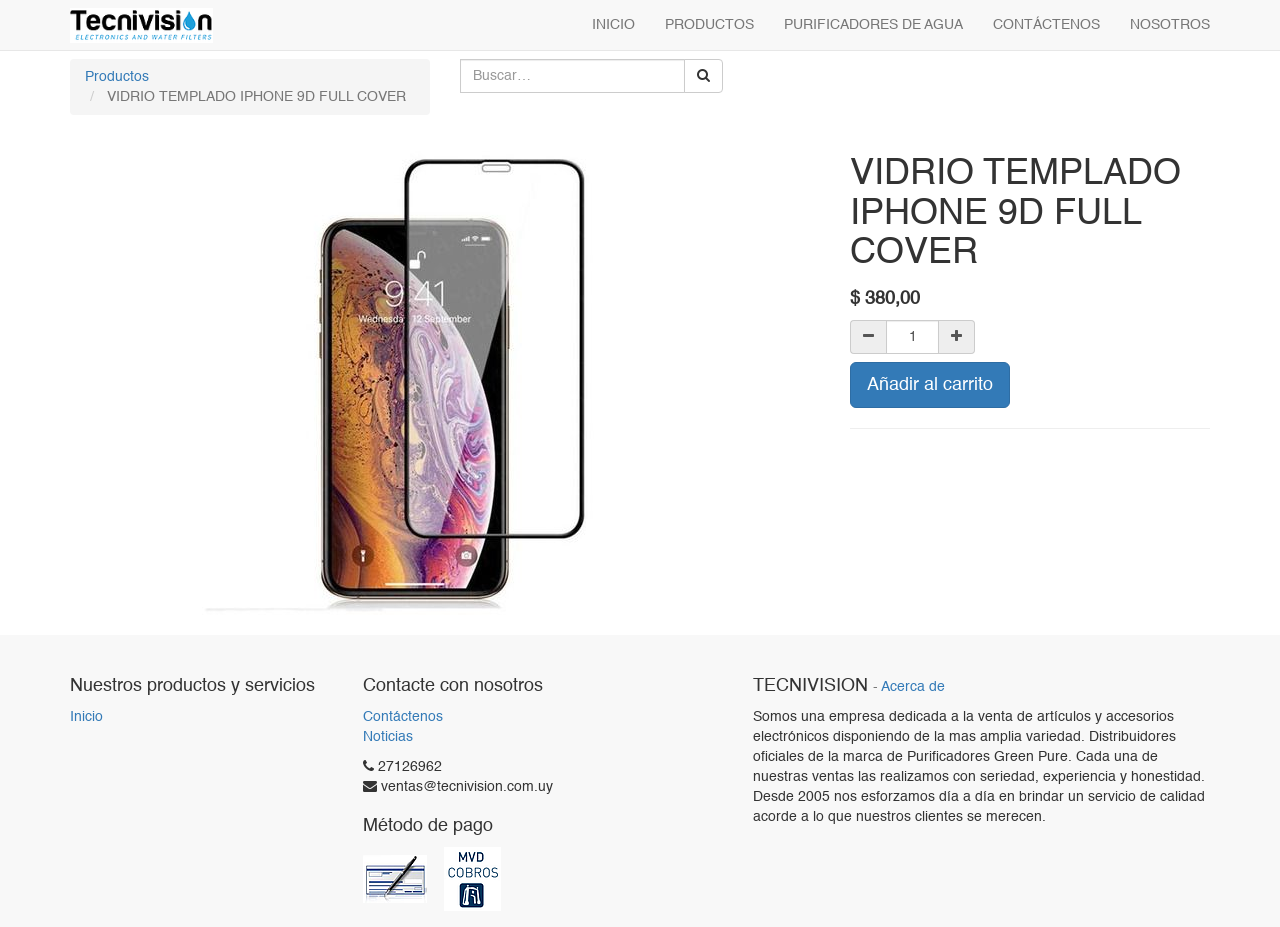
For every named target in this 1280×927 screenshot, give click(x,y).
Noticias (388, 737)
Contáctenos (403, 717)
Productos (117, 77)
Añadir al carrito (930, 385)
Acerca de (913, 687)
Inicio (86, 717)
